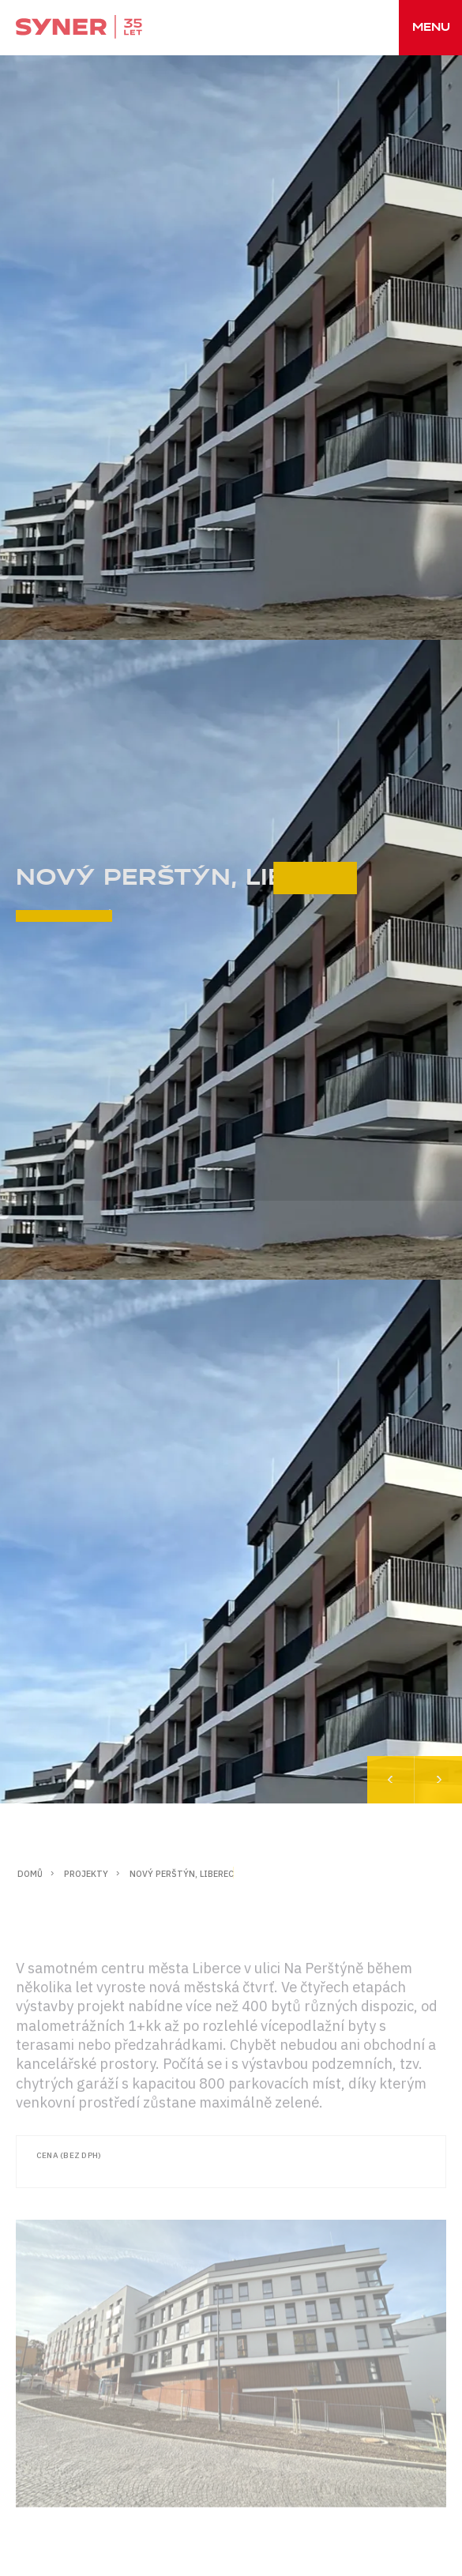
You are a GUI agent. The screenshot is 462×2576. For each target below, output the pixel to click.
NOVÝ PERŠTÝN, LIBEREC (182, 1873)
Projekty (86, 1873)
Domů (30, 1873)
